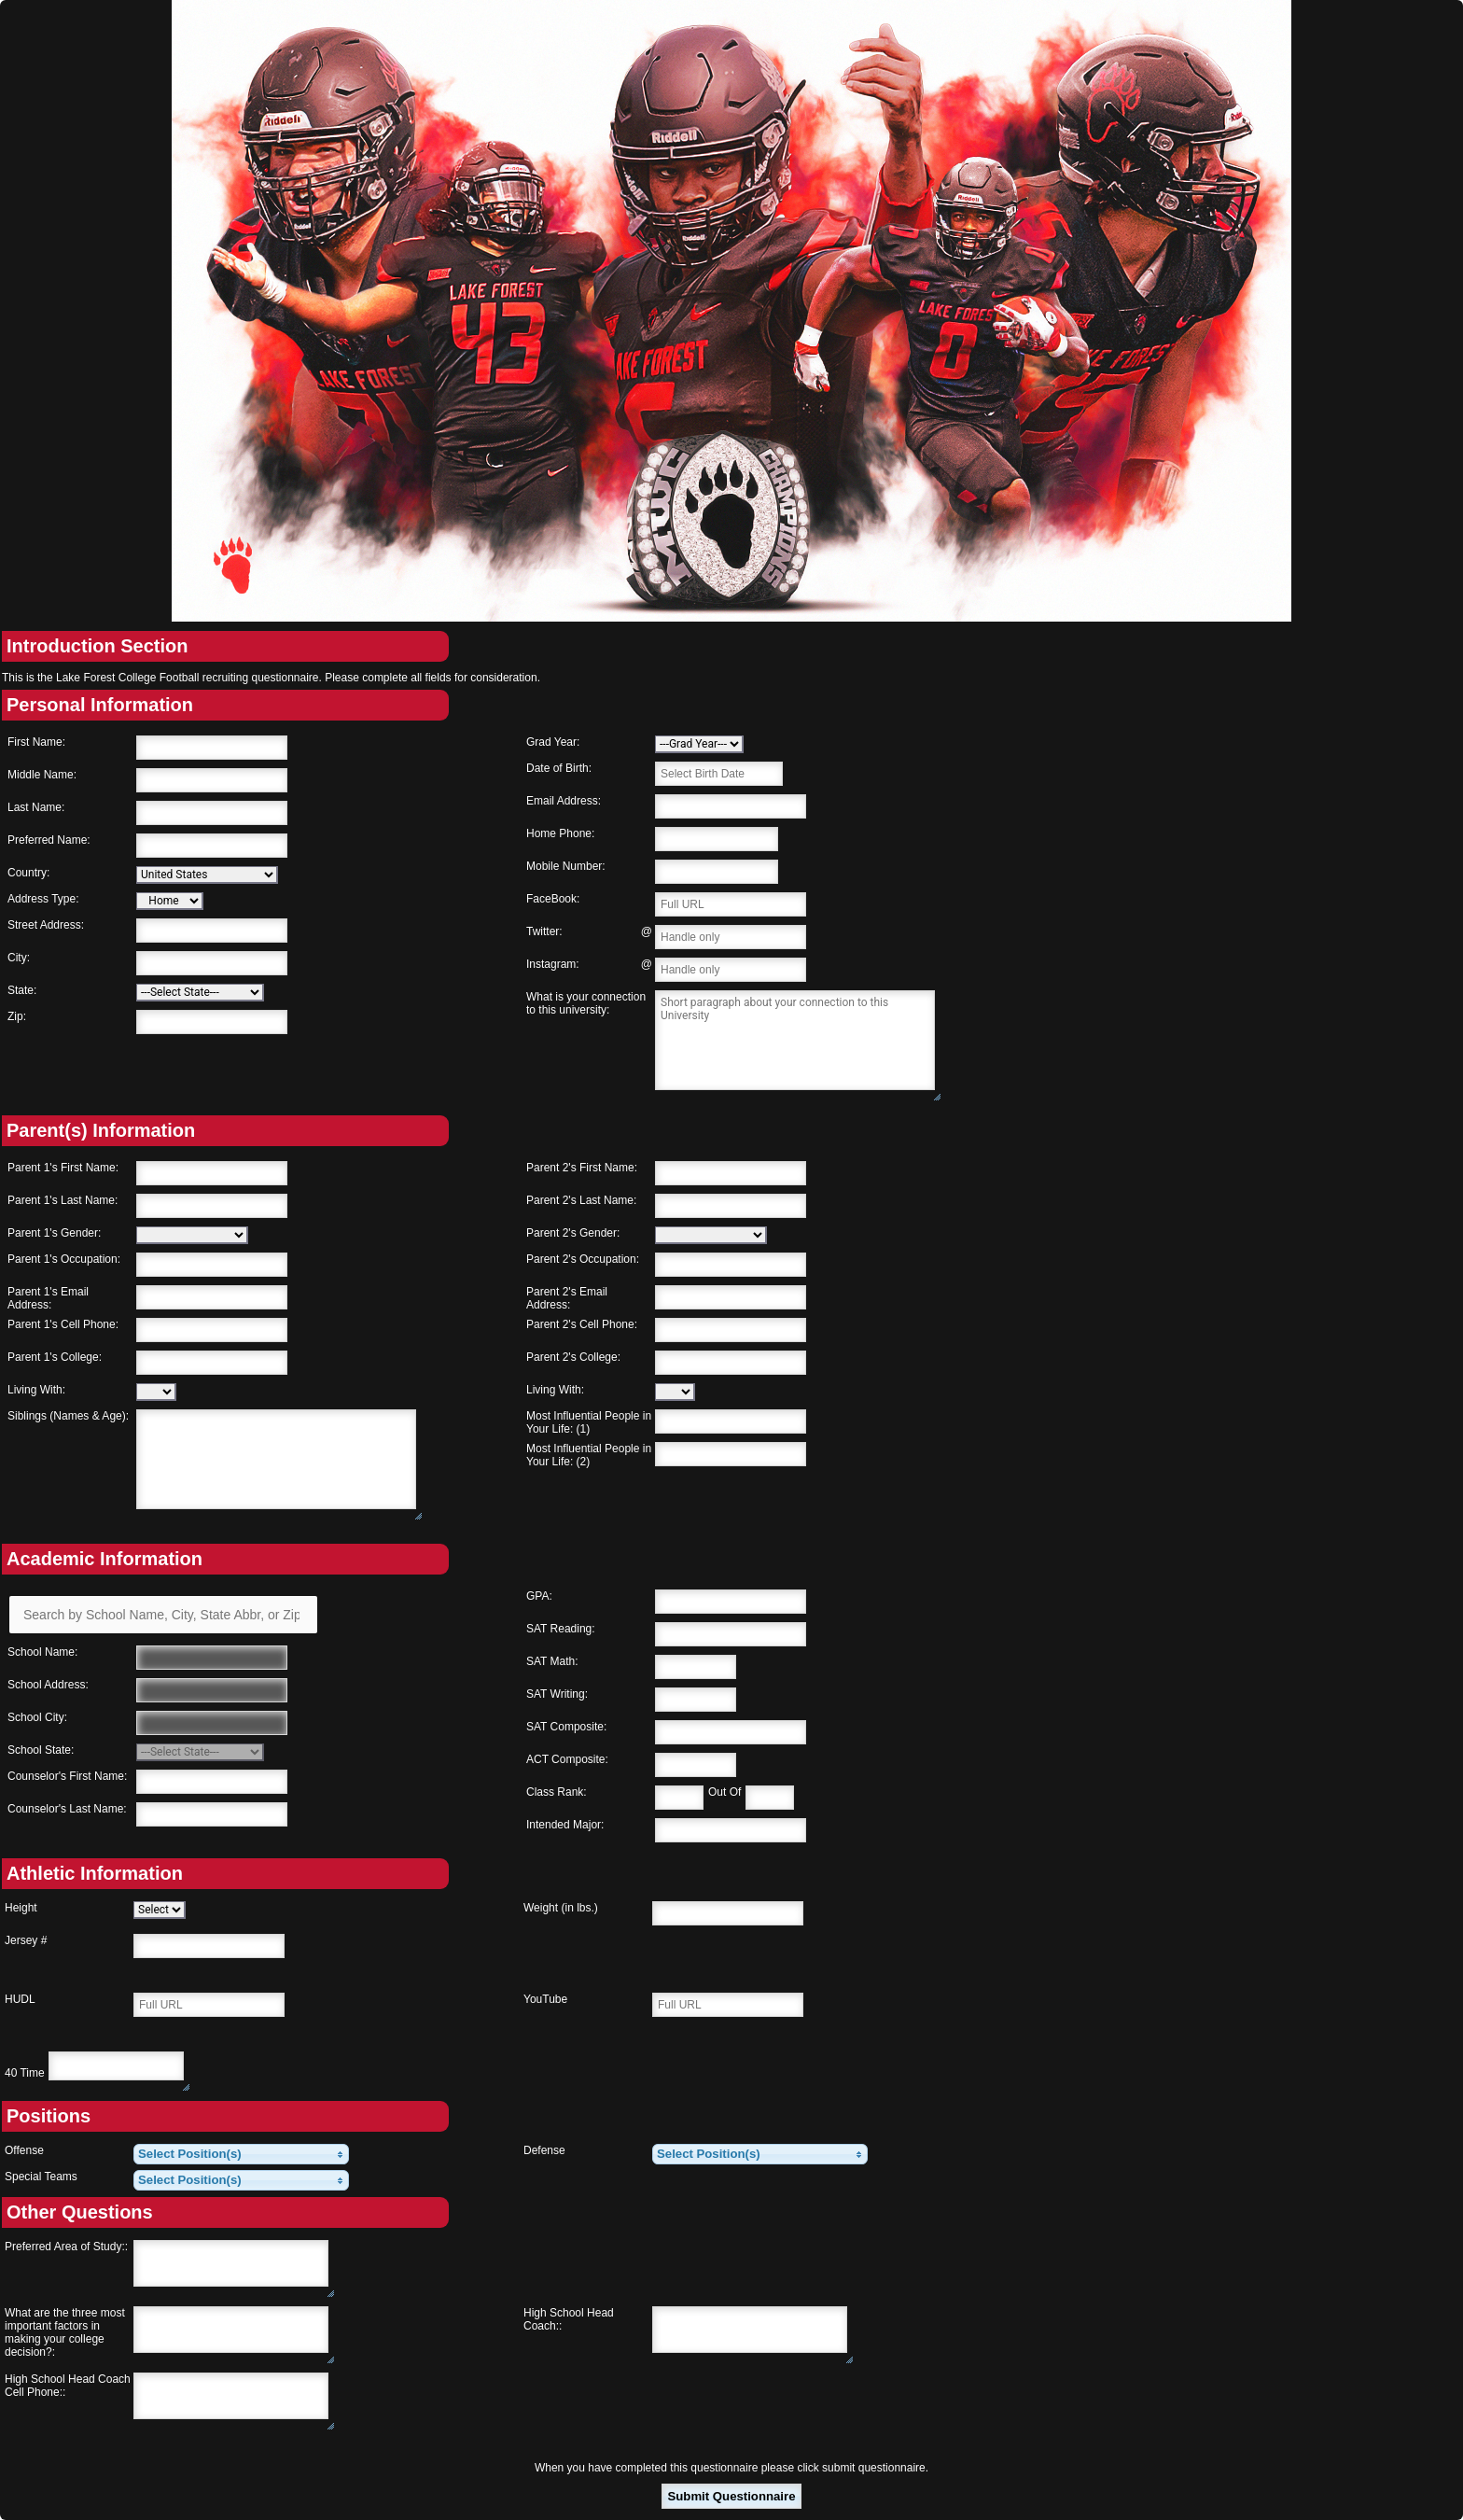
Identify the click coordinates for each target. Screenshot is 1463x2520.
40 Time (25, 2072)
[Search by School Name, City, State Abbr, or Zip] (163, 1614)
